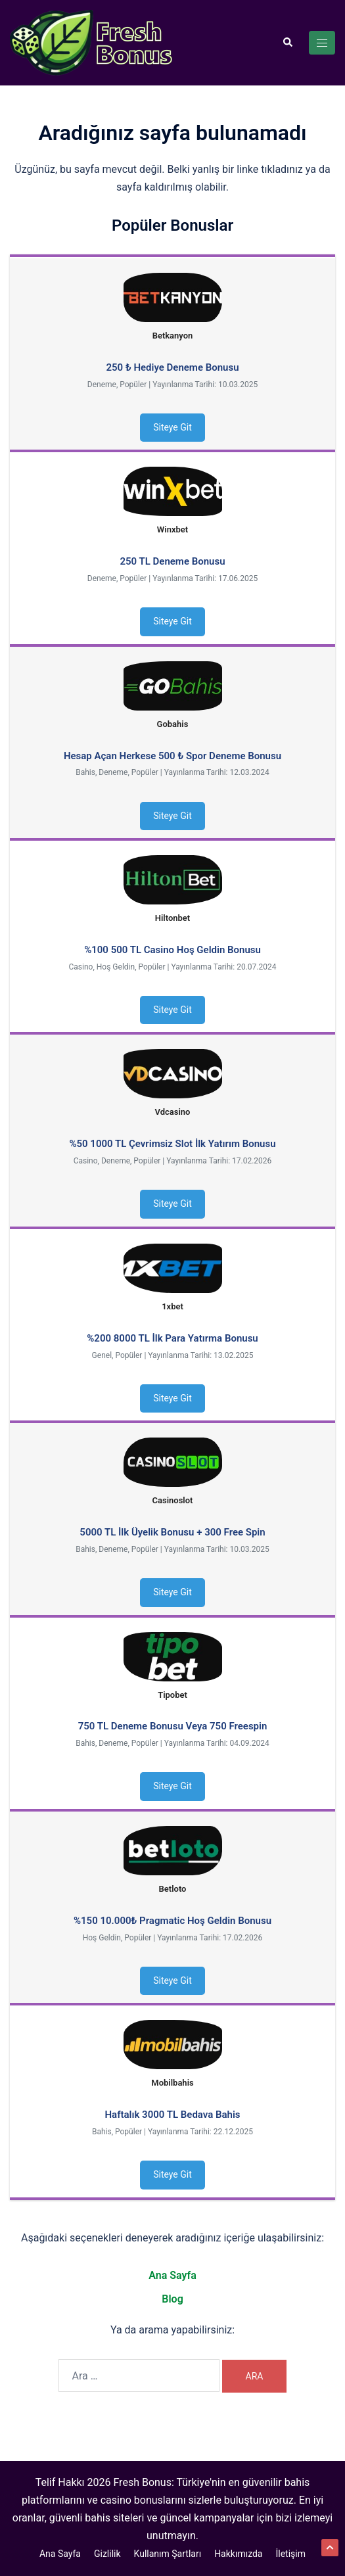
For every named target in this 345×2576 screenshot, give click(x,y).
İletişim (290, 2553)
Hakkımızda (238, 2553)
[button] (287, 42)
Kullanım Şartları (168, 2553)
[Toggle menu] (322, 43)
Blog (172, 2299)
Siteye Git (172, 427)
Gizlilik (107, 2553)
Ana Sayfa (172, 2275)
